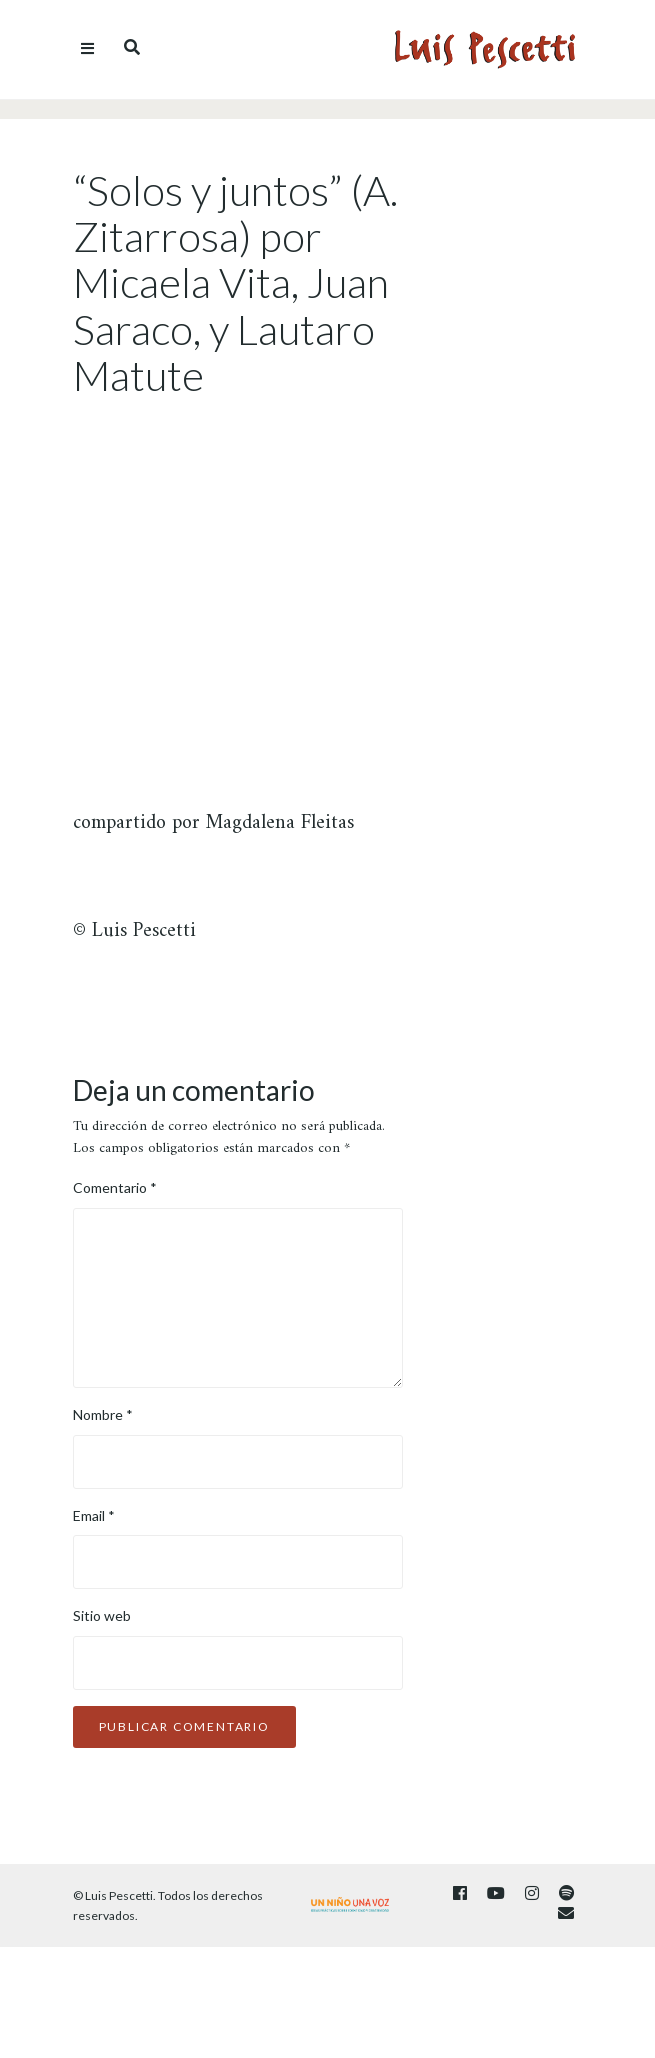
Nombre (103, 1414)
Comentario (115, 1187)
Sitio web (102, 1615)
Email (94, 1515)
